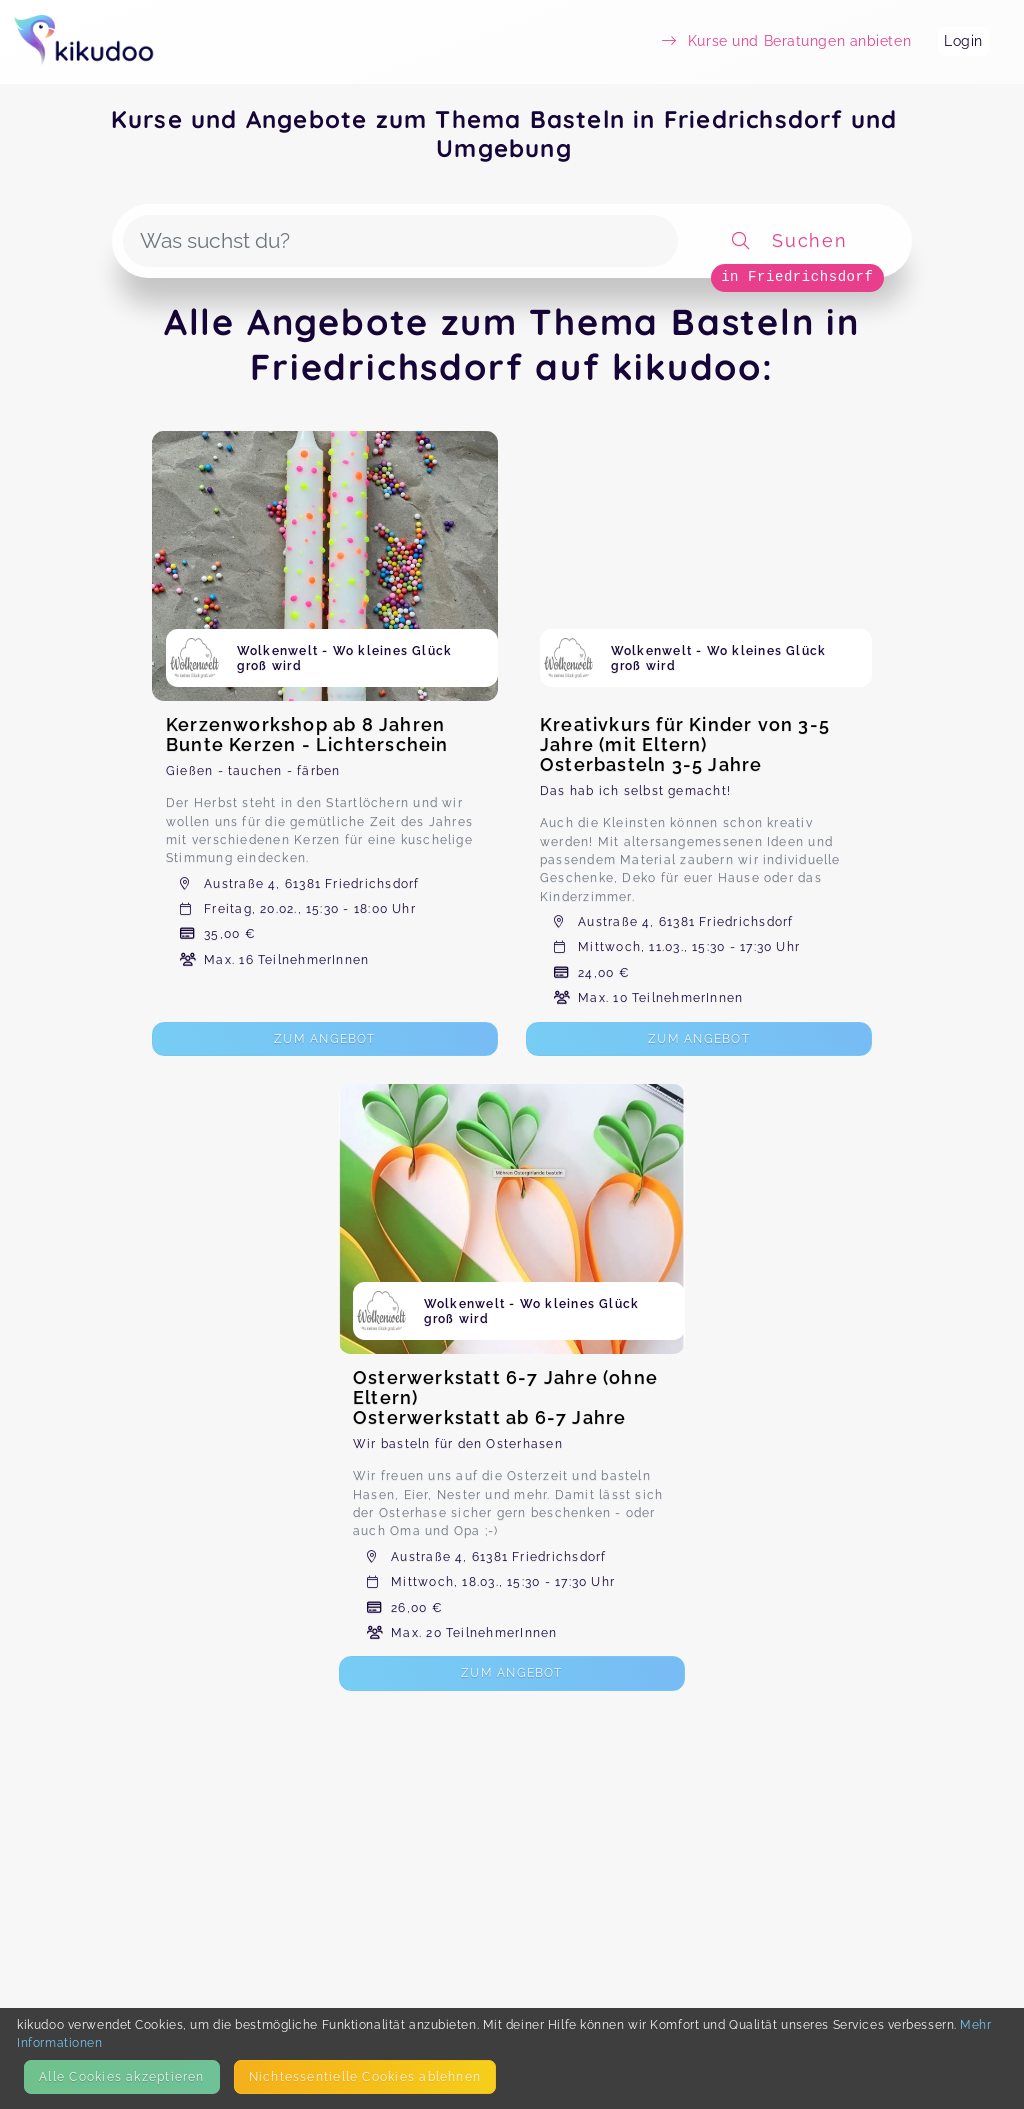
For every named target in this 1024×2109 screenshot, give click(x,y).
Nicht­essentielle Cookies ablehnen (365, 2076)
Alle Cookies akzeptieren (121, 2076)
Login (963, 41)
